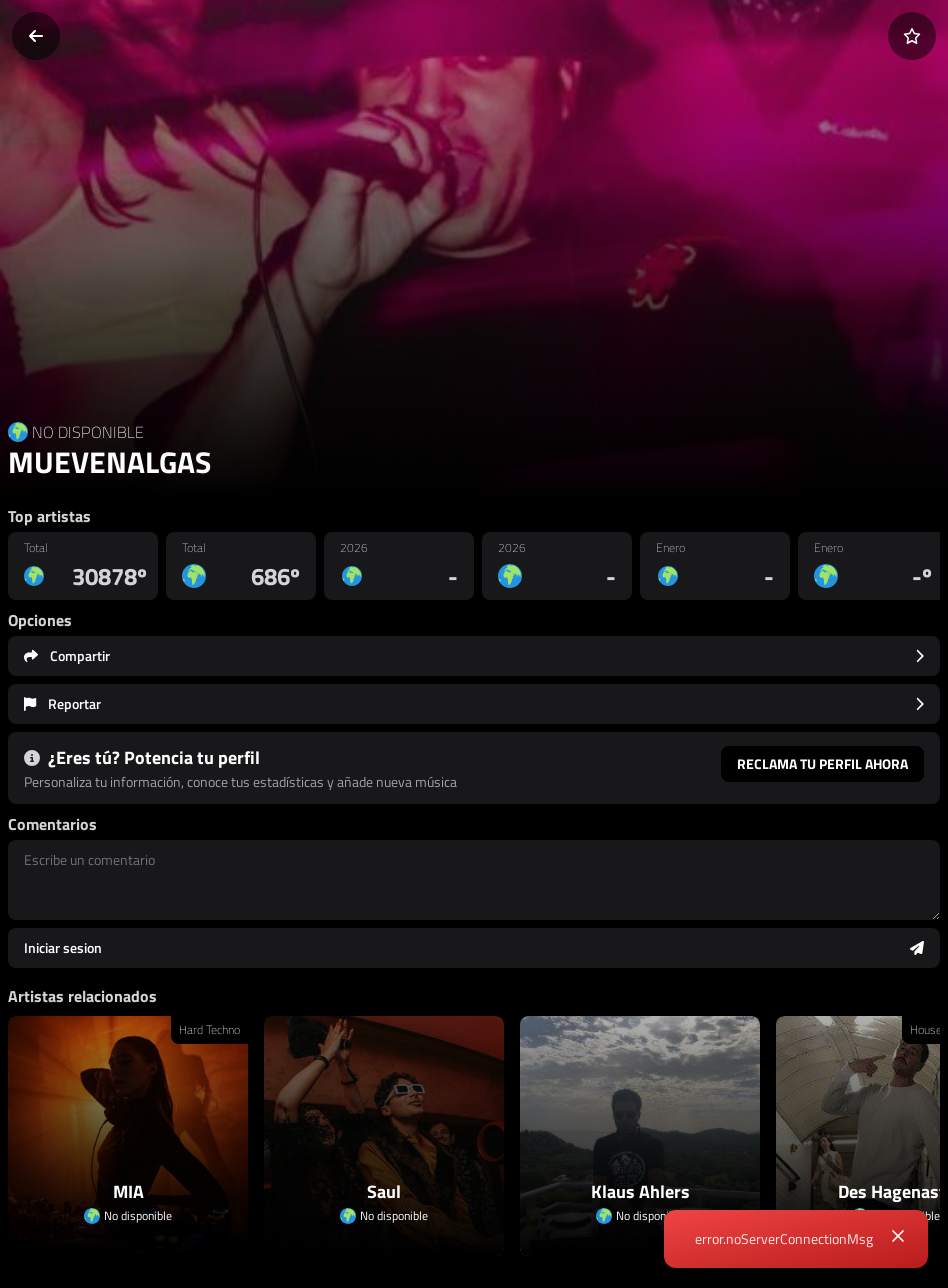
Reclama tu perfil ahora (822, 763)
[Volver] (36, 36)
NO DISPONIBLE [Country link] (88, 432)
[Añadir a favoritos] (912, 36)
